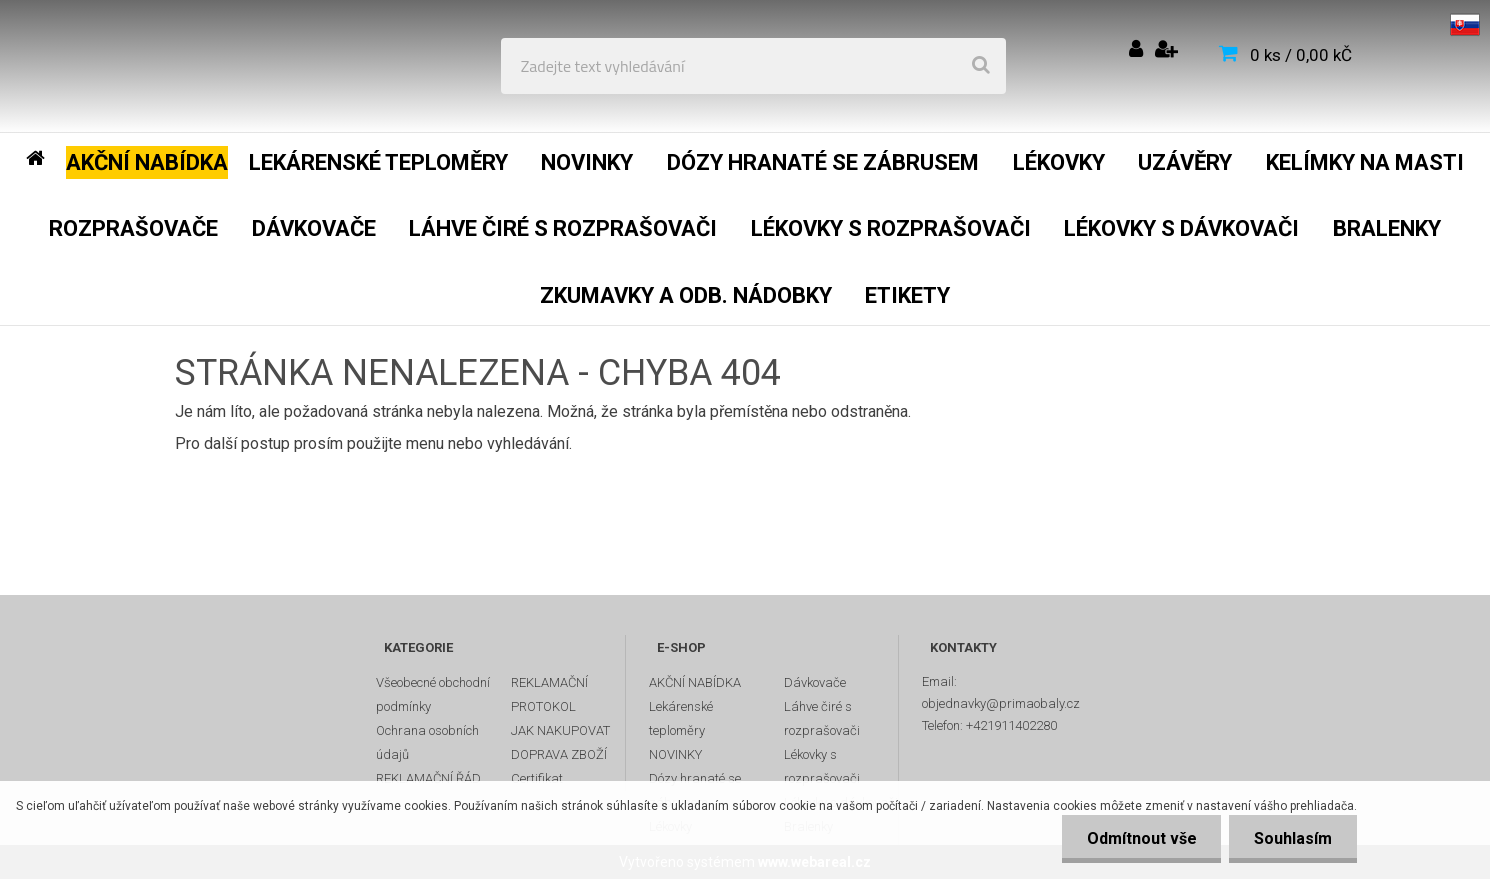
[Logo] (161, 66)
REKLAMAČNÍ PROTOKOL (549, 694)
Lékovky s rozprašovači (822, 766)
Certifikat (537, 778)
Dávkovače (815, 682)
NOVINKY (675, 754)
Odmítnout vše (1141, 838)
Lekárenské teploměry (681, 718)
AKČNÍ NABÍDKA (695, 682)
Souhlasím (1293, 838)
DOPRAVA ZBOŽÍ (559, 754)
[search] (981, 66)
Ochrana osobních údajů (427, 742)
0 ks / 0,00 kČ (1301, 55)
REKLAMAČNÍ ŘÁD (428, 778)
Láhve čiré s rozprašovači (822, 718)
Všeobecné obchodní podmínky (433, 694)
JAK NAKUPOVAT (560, 730)
